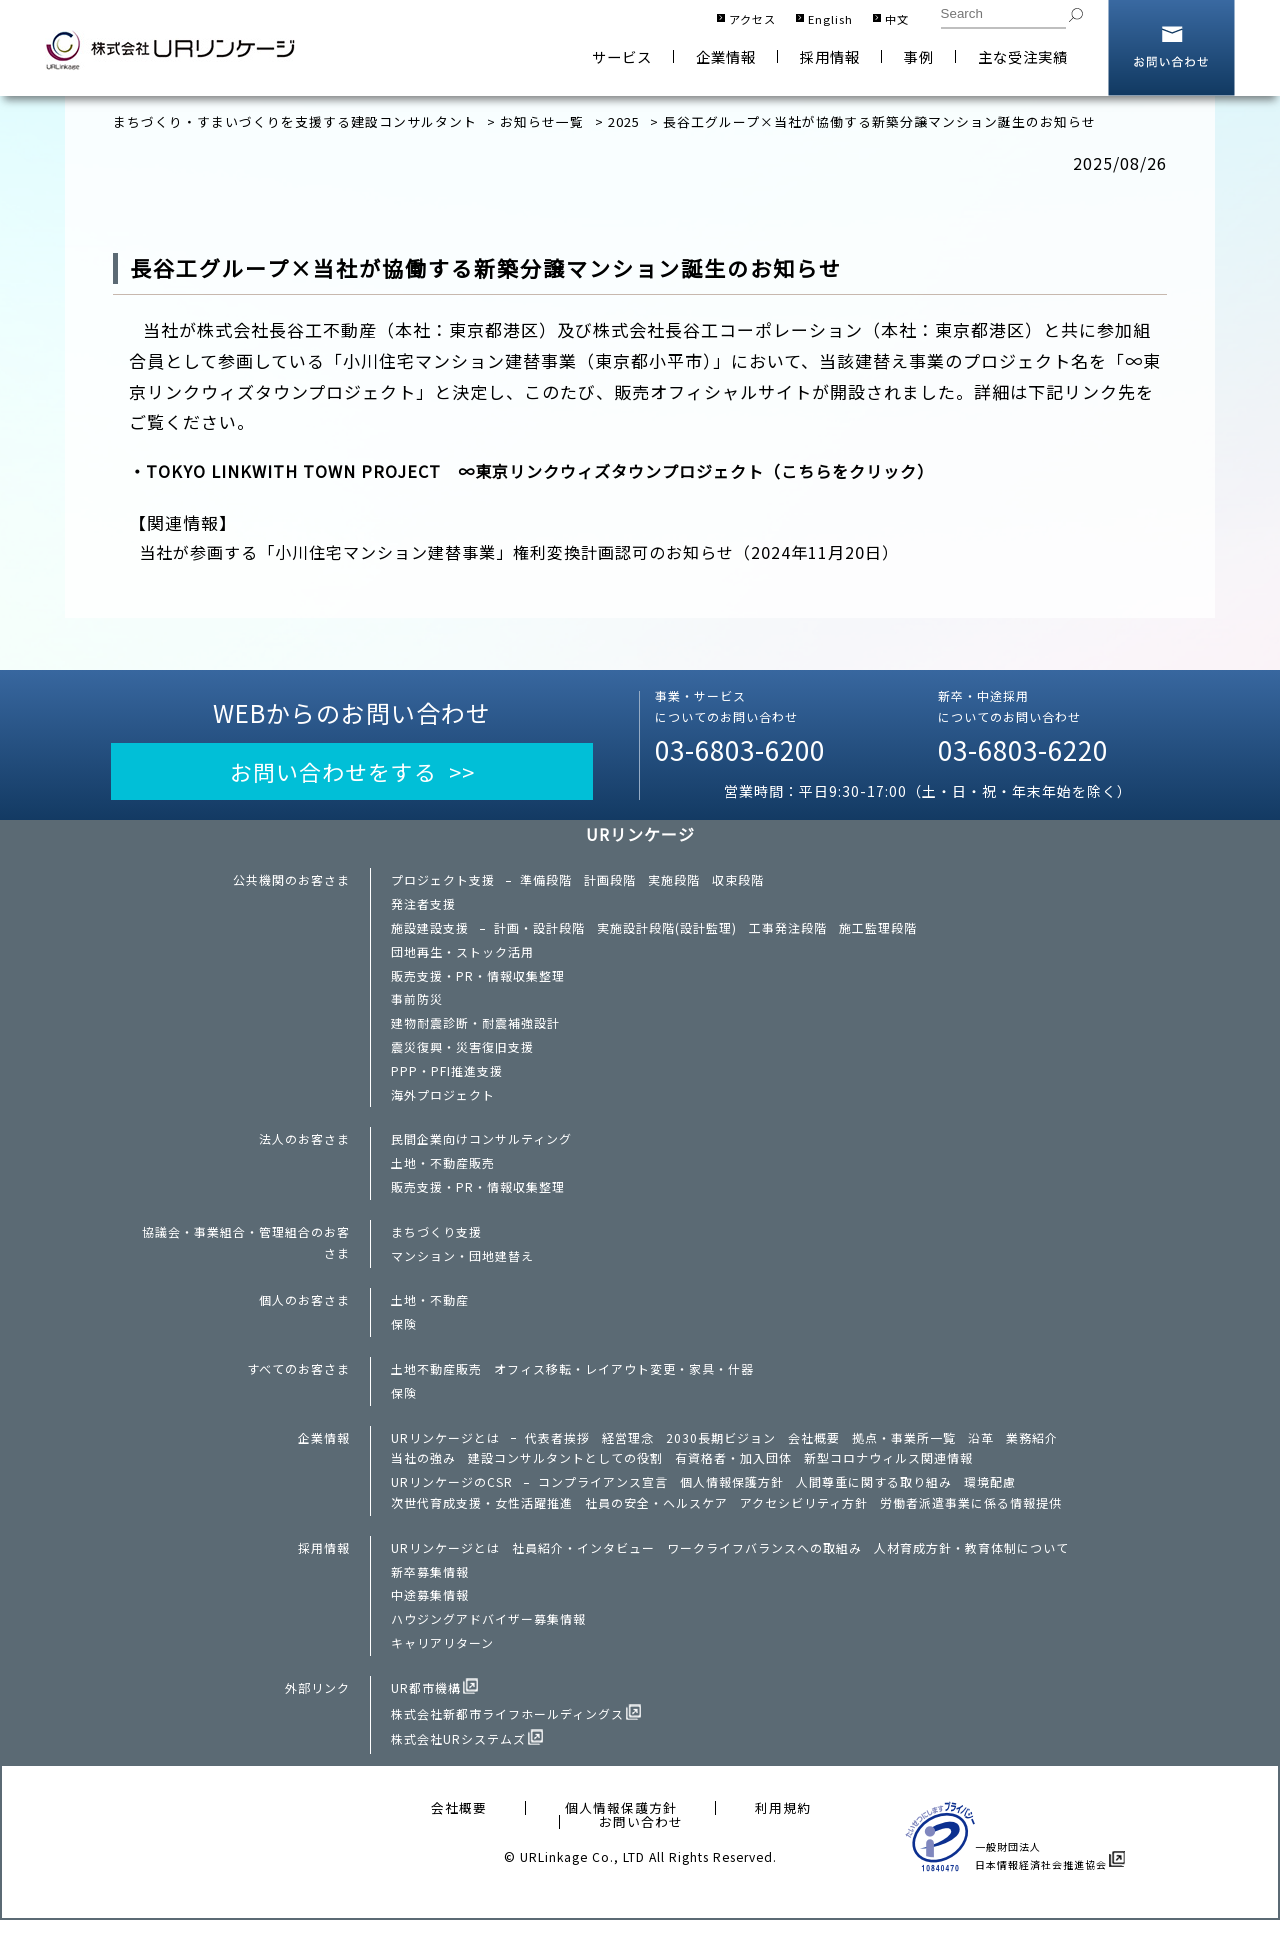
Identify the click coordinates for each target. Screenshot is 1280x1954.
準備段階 (546, 884)
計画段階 (610, 884)
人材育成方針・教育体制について (971, 1576)
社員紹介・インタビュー (583, 1576)
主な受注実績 (1023, 56)
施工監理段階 (878, 933)
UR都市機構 (426, 1721)
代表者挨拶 (557, 1461)
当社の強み (423, 1483)
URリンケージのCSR (452, 1508)
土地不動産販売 (436, 1391)
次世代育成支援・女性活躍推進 (482, 1530)
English (830, 19)
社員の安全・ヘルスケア (656, 1530)
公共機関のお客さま (291, 884)
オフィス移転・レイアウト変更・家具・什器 (624, 1391)
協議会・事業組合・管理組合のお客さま (246, 1260)
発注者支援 (423, 909)
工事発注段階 (788, 933)
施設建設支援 (430, 933)
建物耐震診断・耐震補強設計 (475, 1033)
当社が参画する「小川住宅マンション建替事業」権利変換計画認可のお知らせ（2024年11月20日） (534, 553)
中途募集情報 (430, 1626)
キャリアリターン (442, 1675)
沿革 (981, 1461)
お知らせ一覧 (542, 121)
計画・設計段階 (539, 933)
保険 (404, 1345)
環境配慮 (991, 1508)
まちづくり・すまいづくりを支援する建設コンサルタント (295, 121)
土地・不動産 (430, 1320)
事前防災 (417, 1008)
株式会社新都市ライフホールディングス (507, 1747)
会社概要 (814, 1461)
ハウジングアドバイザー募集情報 (488, 1650)
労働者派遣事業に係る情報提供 (971, 1530)
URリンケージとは (445, 1461)
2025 (624, 121)
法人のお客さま (304, 1153)
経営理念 (628, 1461)
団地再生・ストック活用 (462, 958)
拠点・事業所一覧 (904, 1461)
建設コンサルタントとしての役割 (565, 1483)
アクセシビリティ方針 (804, 1530)
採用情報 (830, 56)
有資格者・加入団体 (733, 1483)
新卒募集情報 (430, 1601)
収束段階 (738, 884)
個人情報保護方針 (733, 1508)
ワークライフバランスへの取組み (764, 1576)
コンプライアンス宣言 (604, 1508)
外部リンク (317, 1721)
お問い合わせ (1171, 48)
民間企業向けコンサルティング (481, 1153)
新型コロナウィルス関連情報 (888, 1483)
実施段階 (674, 884)
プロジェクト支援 (443, 884)
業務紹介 (1032, 1461)
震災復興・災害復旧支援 (462, 1058)
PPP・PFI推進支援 (447, 1083)
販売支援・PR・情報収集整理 (478, 983)
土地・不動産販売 (443, 1178)
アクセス (752, 19)
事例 (919, 56)
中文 (897, 19)
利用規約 (783, 1842)
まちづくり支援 (436, 1249)
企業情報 (726, 56)
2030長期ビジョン (721, 1461)
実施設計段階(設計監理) (667, 933)
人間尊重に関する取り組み (875, 1508)
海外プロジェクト (443, 1108)
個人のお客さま (304, 1320)
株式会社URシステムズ (458, 1773)
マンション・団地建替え (462, 1274)
